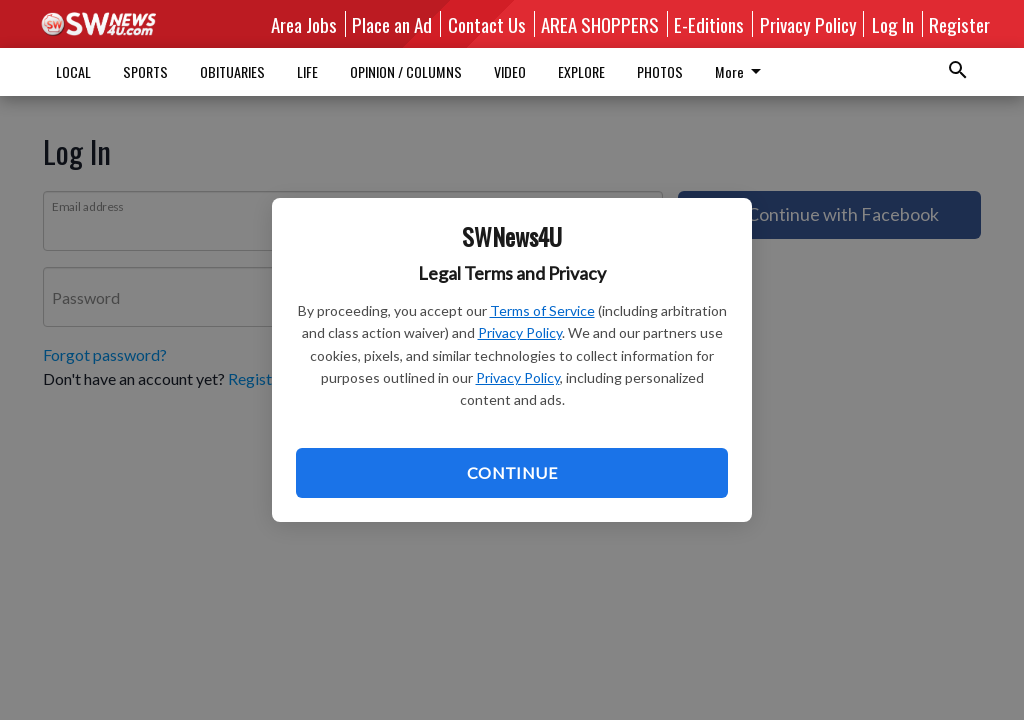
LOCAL (73, 71)
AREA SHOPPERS (600, 24)
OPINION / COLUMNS (406, 71)
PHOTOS (660, 71)
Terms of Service (542, 310)
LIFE (307, 71)
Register (959, 24)
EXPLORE (581, 71)
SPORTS (145, 71)
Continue (512, 472)
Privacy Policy (520, 332)
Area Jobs (304, 24)
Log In (893, 24)
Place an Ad (392, 24)
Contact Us (487, 24)
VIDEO (510, 71)
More (741, 71)
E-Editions (709, 24)
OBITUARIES (232, 71)
